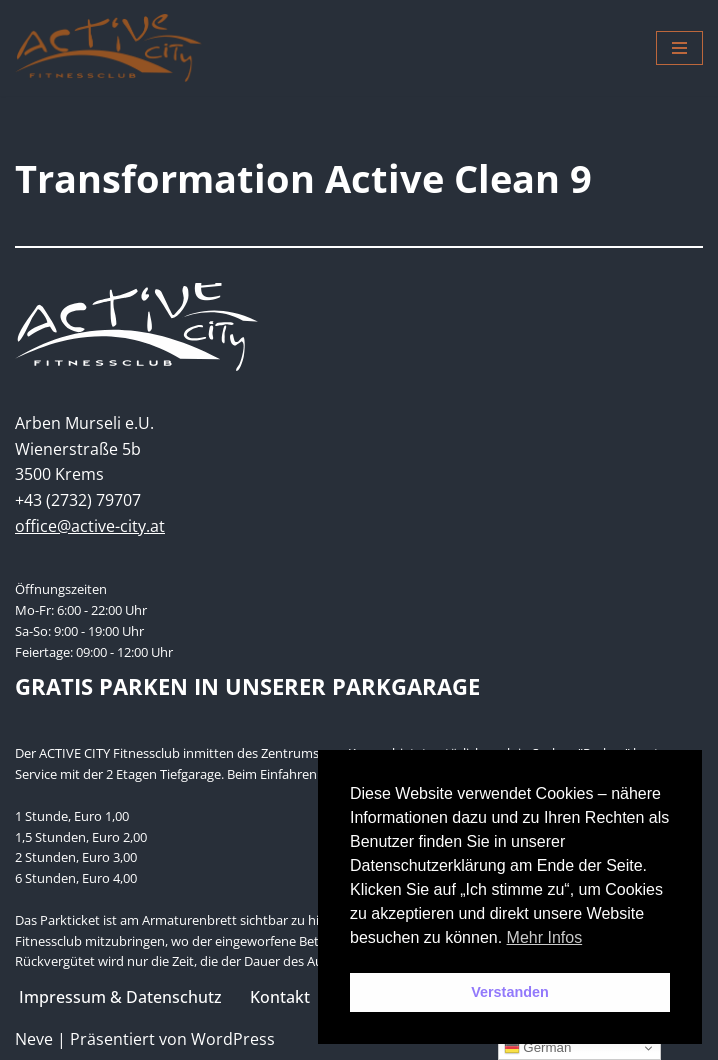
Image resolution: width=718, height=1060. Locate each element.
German (538, 1048)
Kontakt (280, 997)
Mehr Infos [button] (545, 937)
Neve (34, 1039)
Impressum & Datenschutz (120, 997)
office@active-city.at (90, 526)
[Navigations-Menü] (679, 48)
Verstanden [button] (510, 992)
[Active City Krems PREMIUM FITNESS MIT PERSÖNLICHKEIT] (108, 48)
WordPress (233, 1039)
